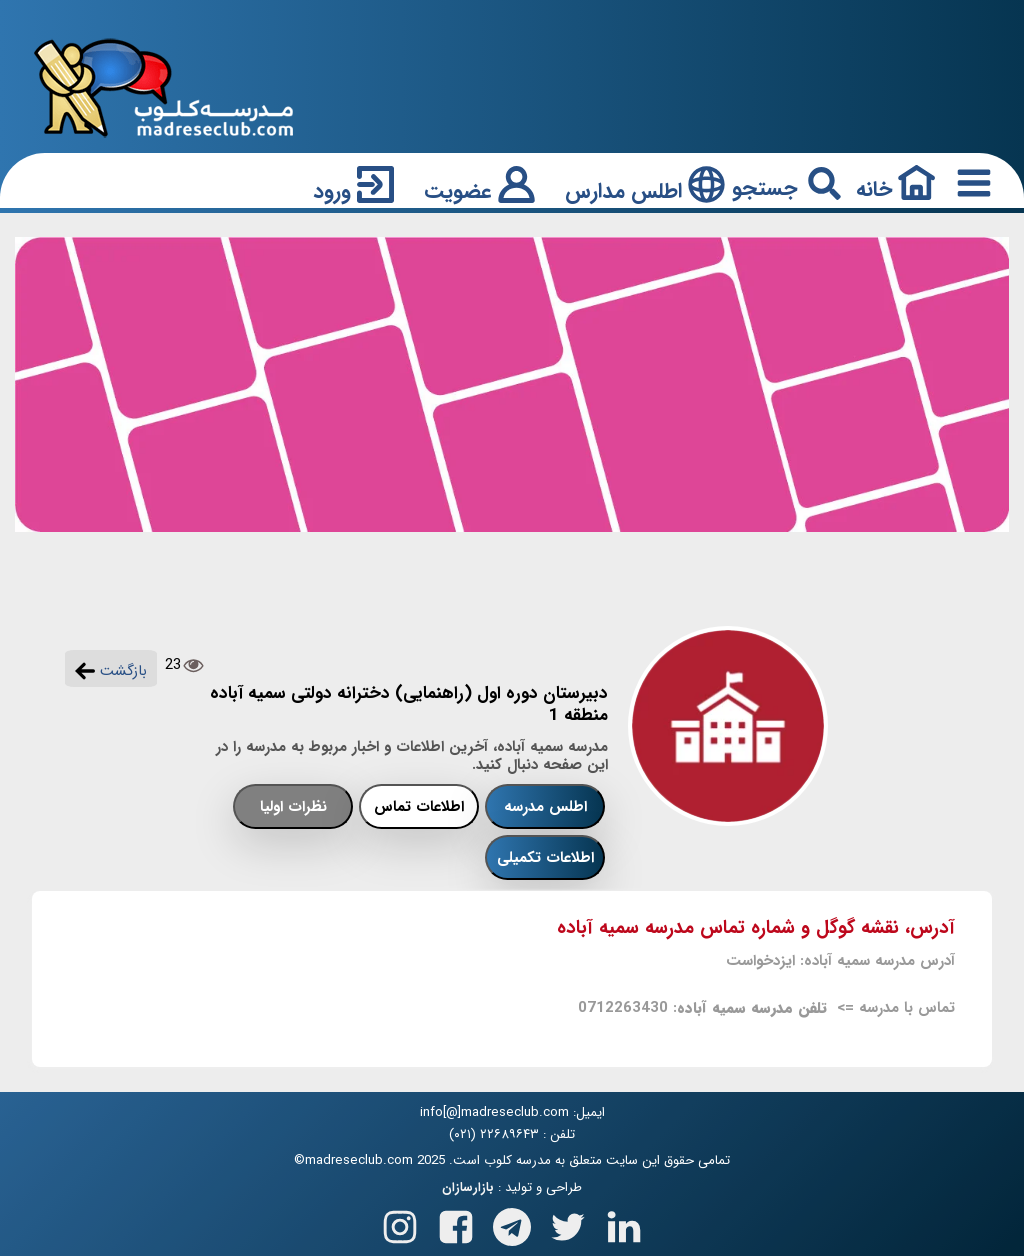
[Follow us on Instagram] (400, 1222)
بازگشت (111, 671)
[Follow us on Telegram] (512, 1222)
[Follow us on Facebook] (456, 1222)
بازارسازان (468, 1188)
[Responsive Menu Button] (970, 182)
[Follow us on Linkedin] (624, 1222)
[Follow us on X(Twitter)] (568, 1222)
